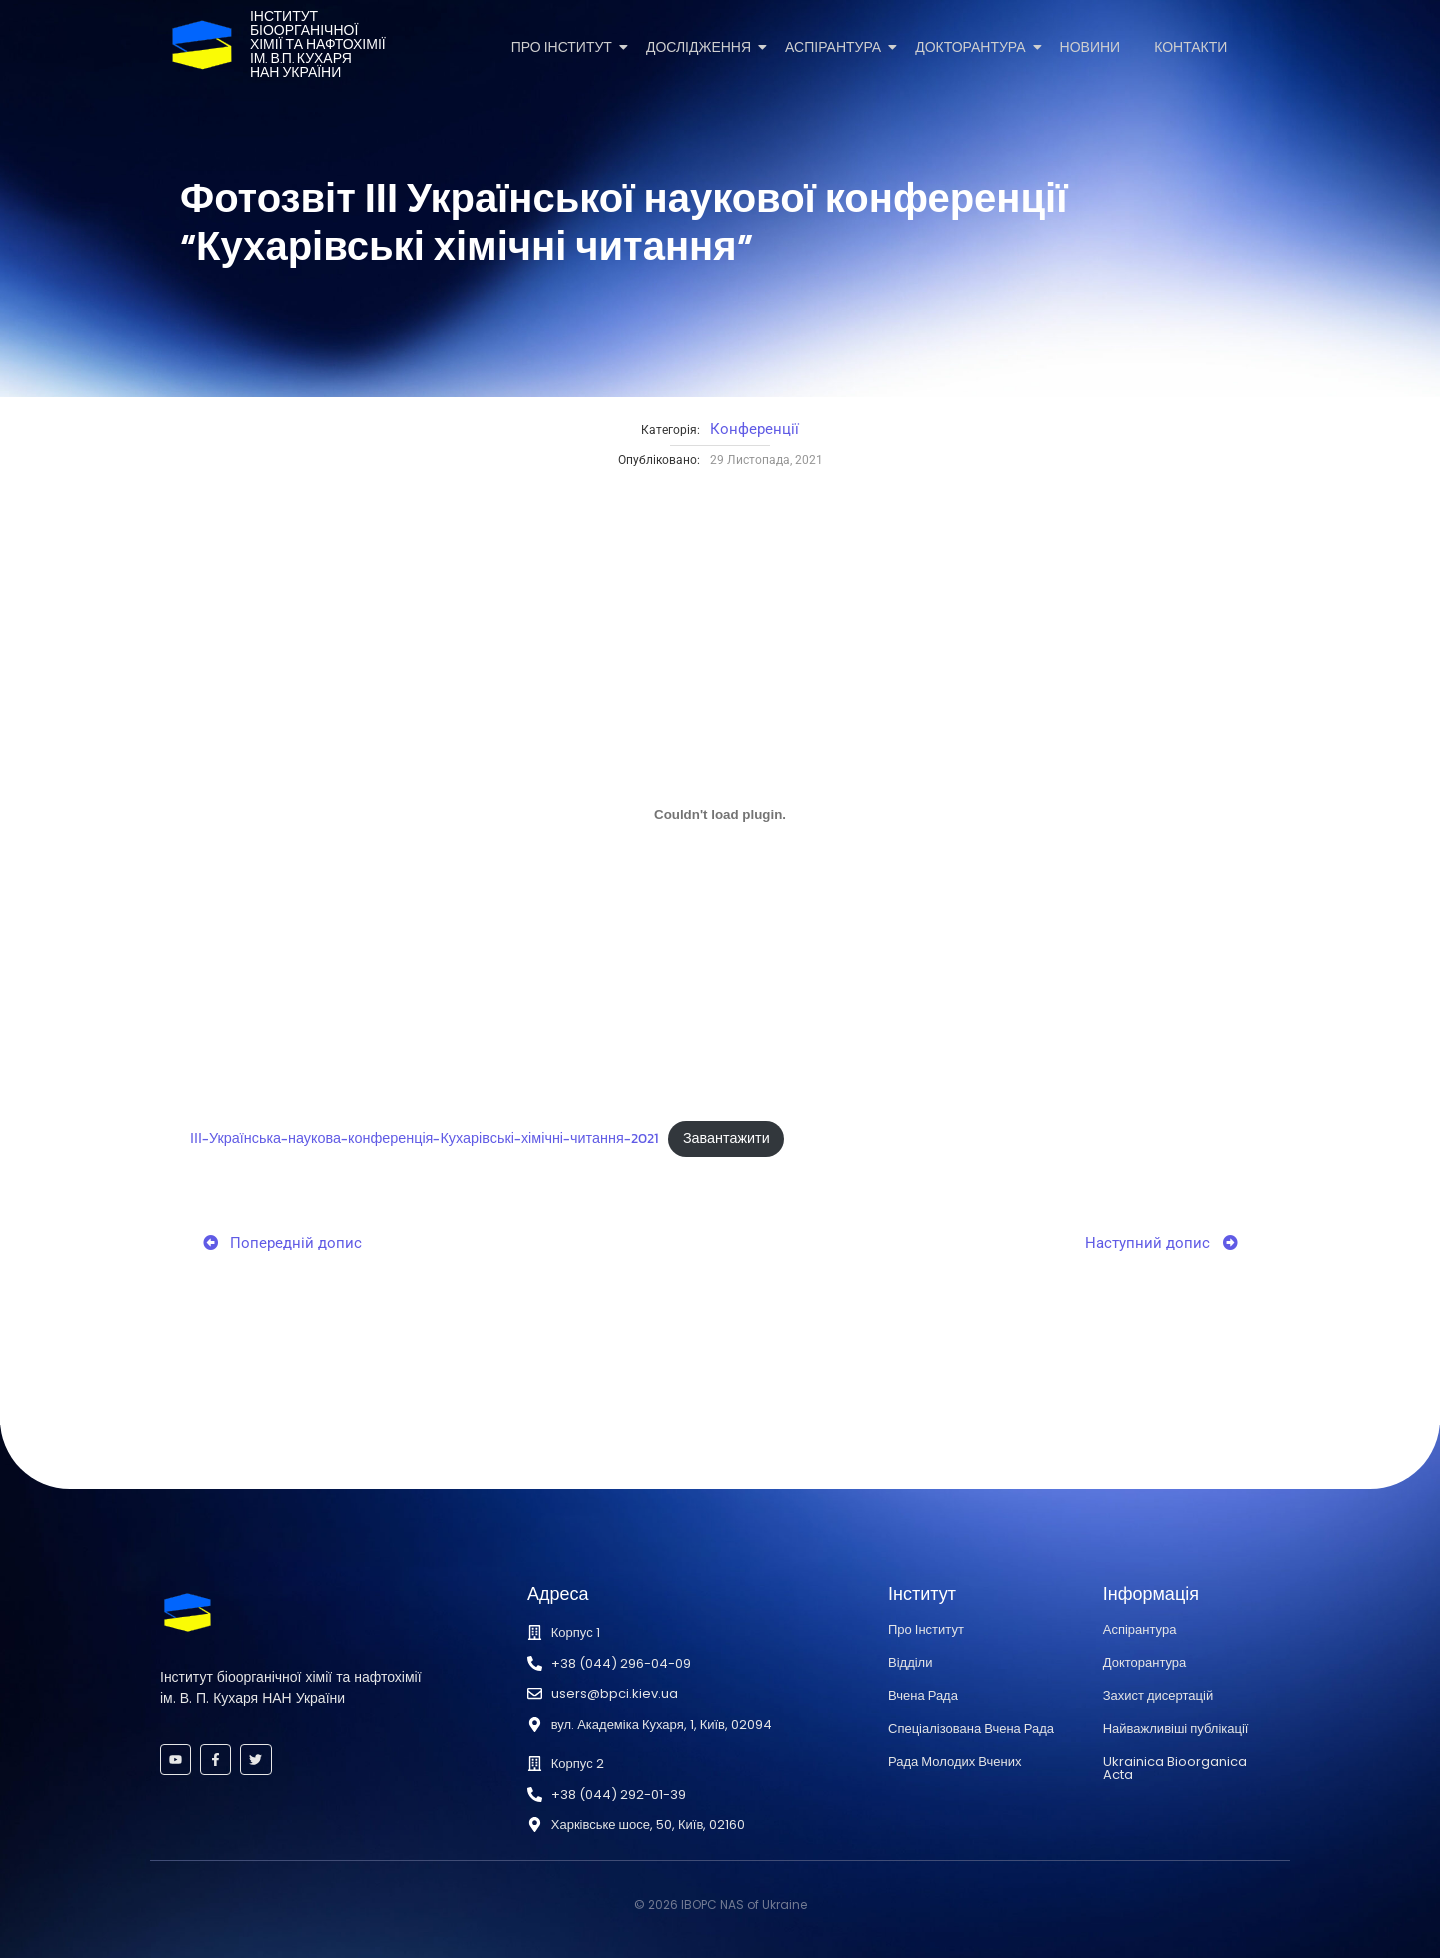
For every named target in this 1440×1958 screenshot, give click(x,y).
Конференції (754, 429)
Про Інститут (565, 47)
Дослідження (702, 47)
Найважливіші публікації (1176, 1728)
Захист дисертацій (1158, 1695)
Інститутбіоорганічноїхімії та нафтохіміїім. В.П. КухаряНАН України (318, 44)
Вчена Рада (923, 1695)
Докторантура (973, 47)
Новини (1090, 47)
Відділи (910, 1662)
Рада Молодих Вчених (954, 1761)
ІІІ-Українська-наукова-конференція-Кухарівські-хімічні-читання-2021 (424, 1138)
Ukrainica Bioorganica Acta (1175, 1768)
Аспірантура (836, 47)
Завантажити (726, 1138)
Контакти (1190, 47)
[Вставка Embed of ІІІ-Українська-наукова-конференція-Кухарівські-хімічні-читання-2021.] (720, 814)
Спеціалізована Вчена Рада (971, 1728)
